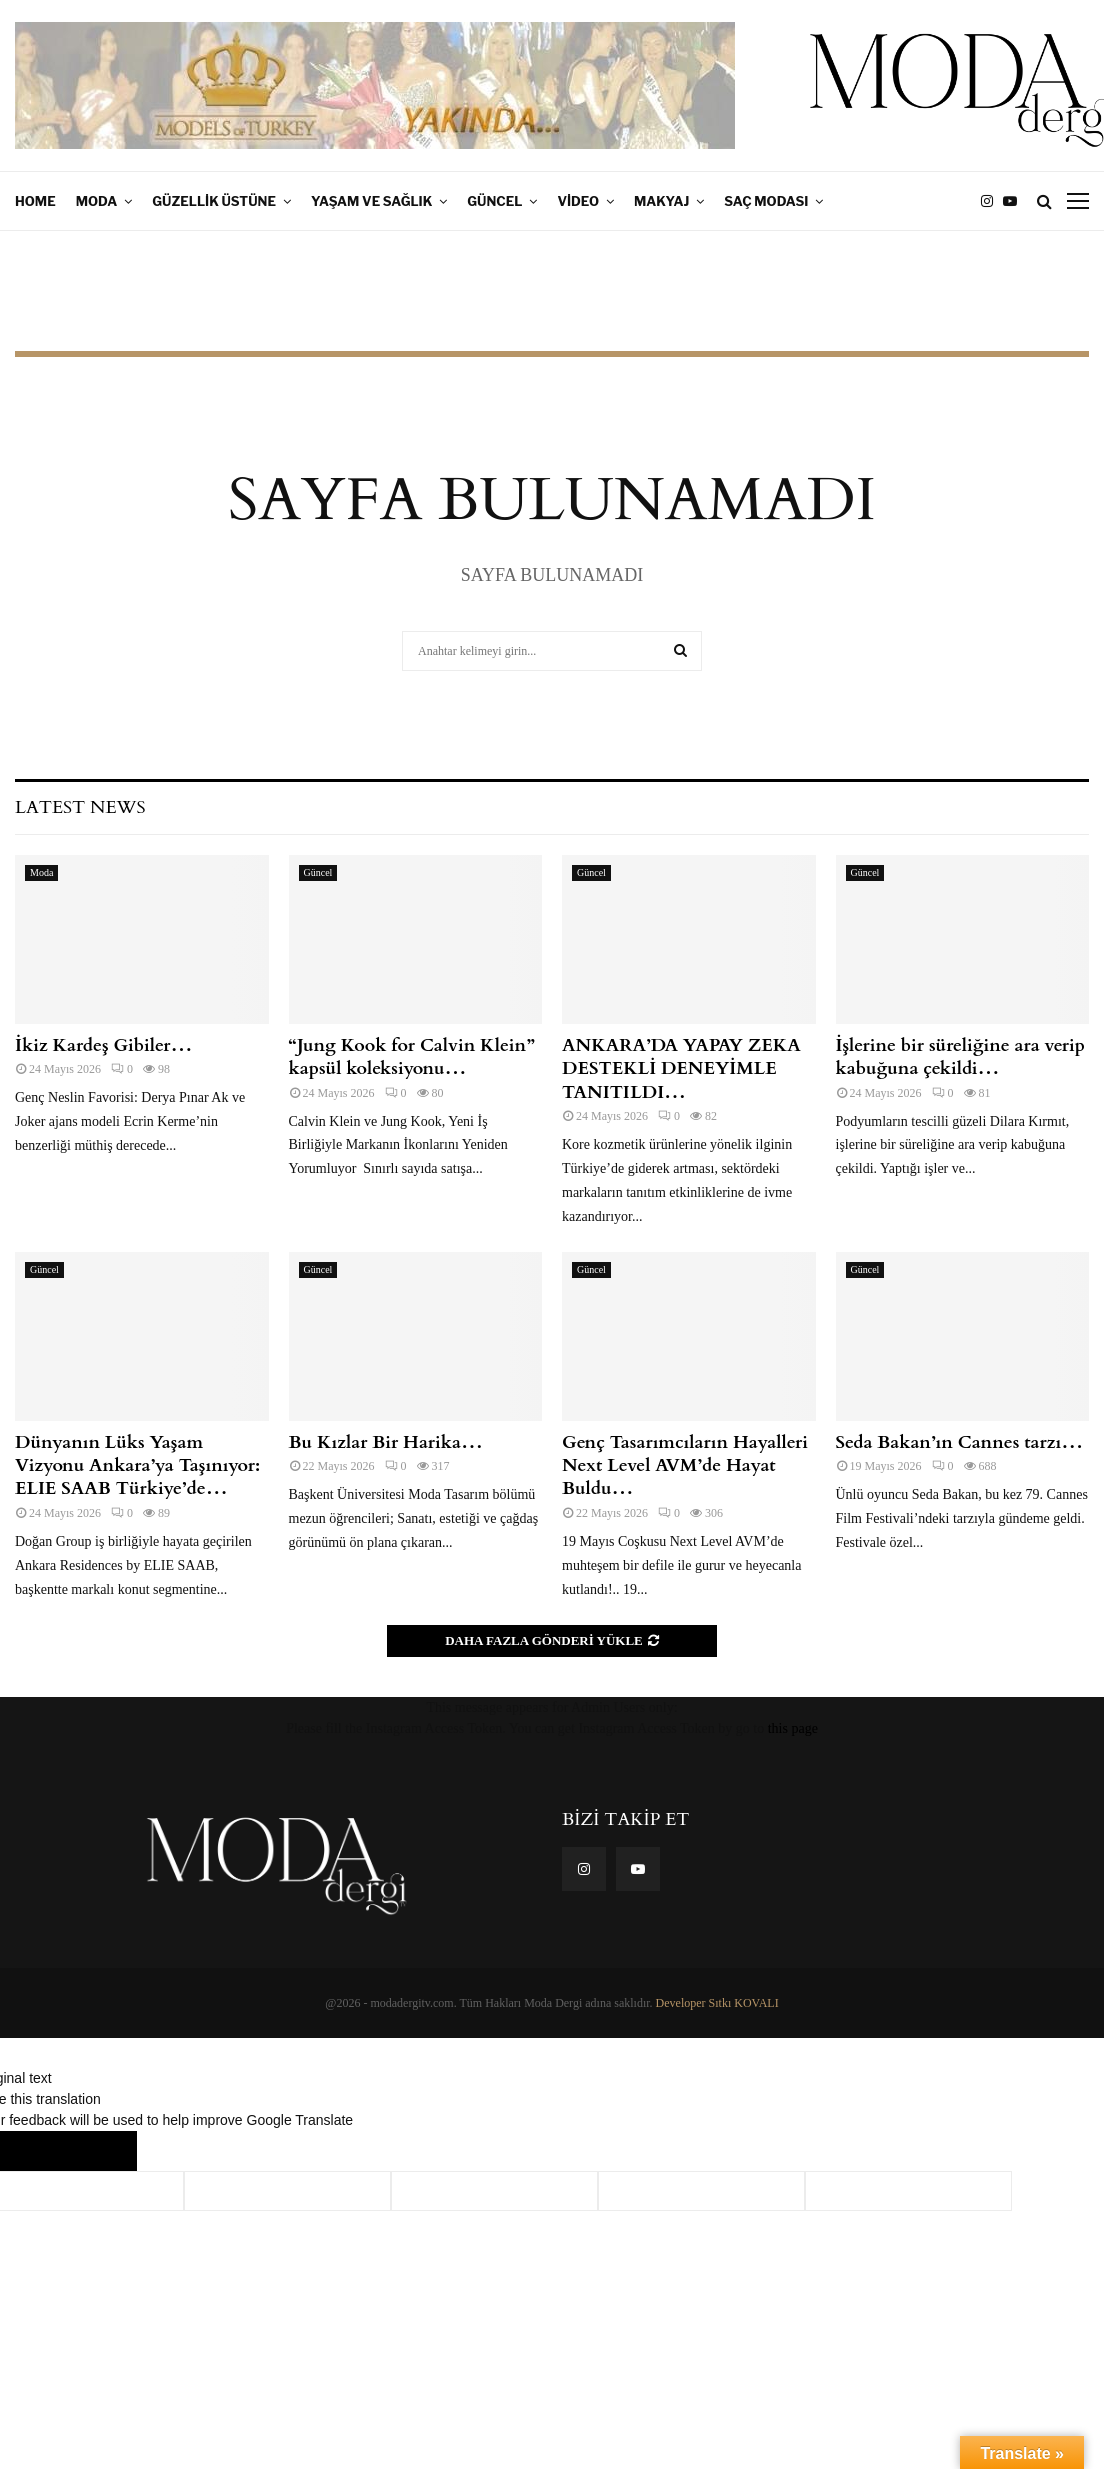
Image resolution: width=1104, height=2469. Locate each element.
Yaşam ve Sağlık (371, 201)
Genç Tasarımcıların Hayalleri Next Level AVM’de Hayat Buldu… (685, 1466)
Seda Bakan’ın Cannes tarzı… (960, 1442)
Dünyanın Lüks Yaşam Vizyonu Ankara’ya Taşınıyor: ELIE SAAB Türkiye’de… (137, 1466)
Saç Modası (766, 201)
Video (578, 201)
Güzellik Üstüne (214, 201)
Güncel (494, 201)
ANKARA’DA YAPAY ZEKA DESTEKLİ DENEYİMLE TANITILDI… (681, 1069)
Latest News (80, 807)
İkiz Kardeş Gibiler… (103, 1045)
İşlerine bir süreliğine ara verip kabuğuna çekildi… (961, 1057)
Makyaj (661, 201)
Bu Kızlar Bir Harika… (386, 1442)
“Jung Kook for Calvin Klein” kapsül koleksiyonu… (412, 1057)
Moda (97, 201)
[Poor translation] (97, 2151)
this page (793, 1728)
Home (35, 201)
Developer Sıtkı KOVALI (717, 2003)
